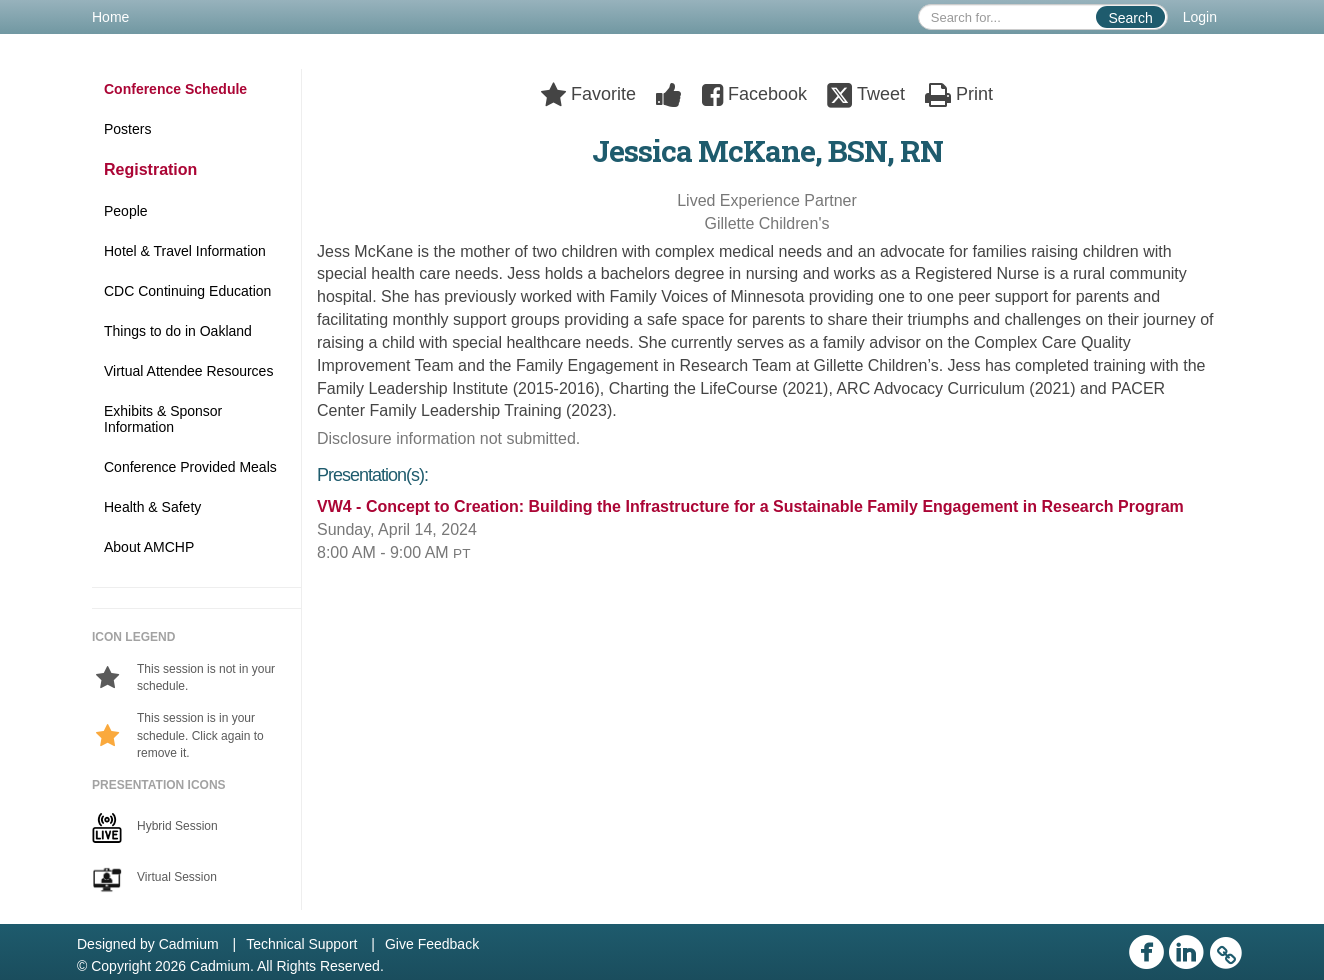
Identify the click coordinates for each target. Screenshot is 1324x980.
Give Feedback (432, 944)
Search (1130, 18)
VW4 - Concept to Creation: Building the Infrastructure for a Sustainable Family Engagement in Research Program (750, 506)
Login (1200, 17)
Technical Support (301, 944)
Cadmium (189, 944)
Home (110, 17)
